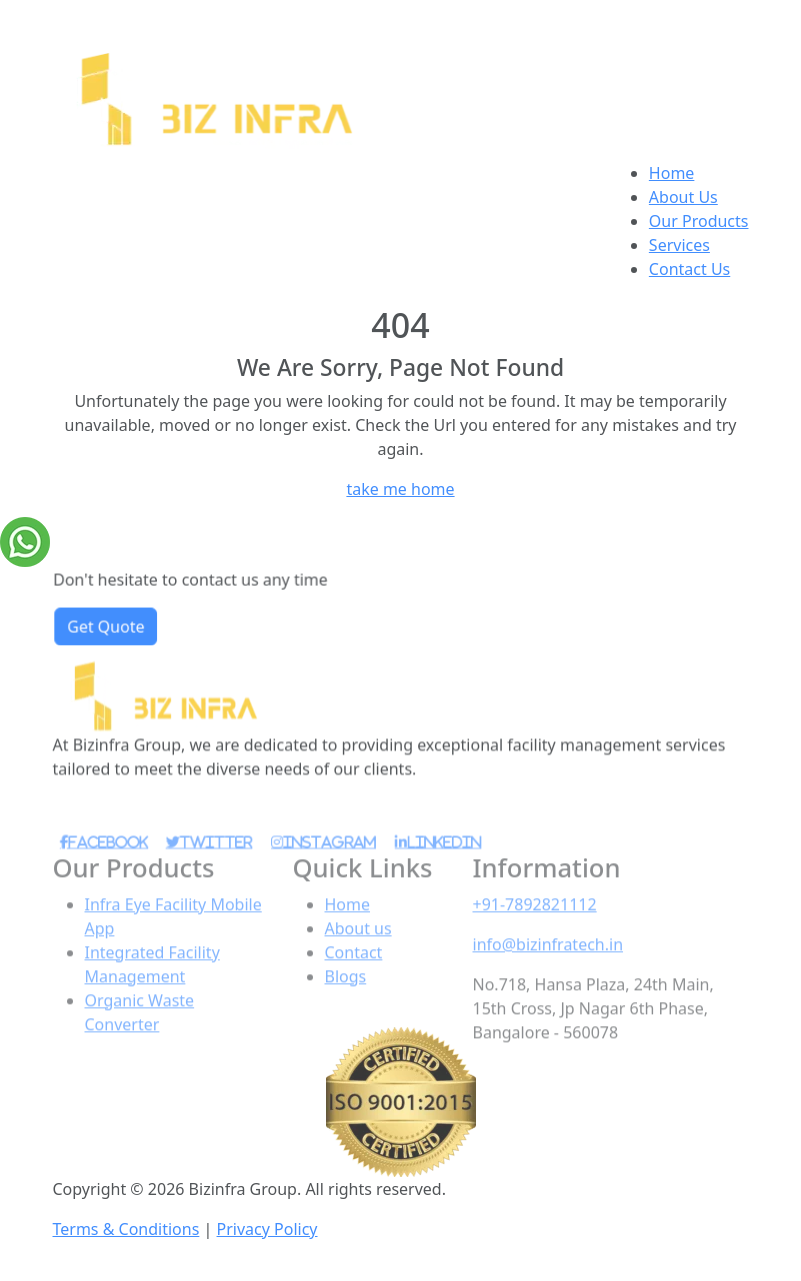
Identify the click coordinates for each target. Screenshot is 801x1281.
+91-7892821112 (535, 933)
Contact (354, 981)
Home (672, 173)
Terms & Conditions (126, 1229)
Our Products (699, 221)
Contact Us (689, 269)
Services (679, 245)
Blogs (346, 1005)
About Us (683, 197)
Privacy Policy (267, 1229)
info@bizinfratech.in (548, 973)
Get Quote (113, 630)
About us (358, 957)
